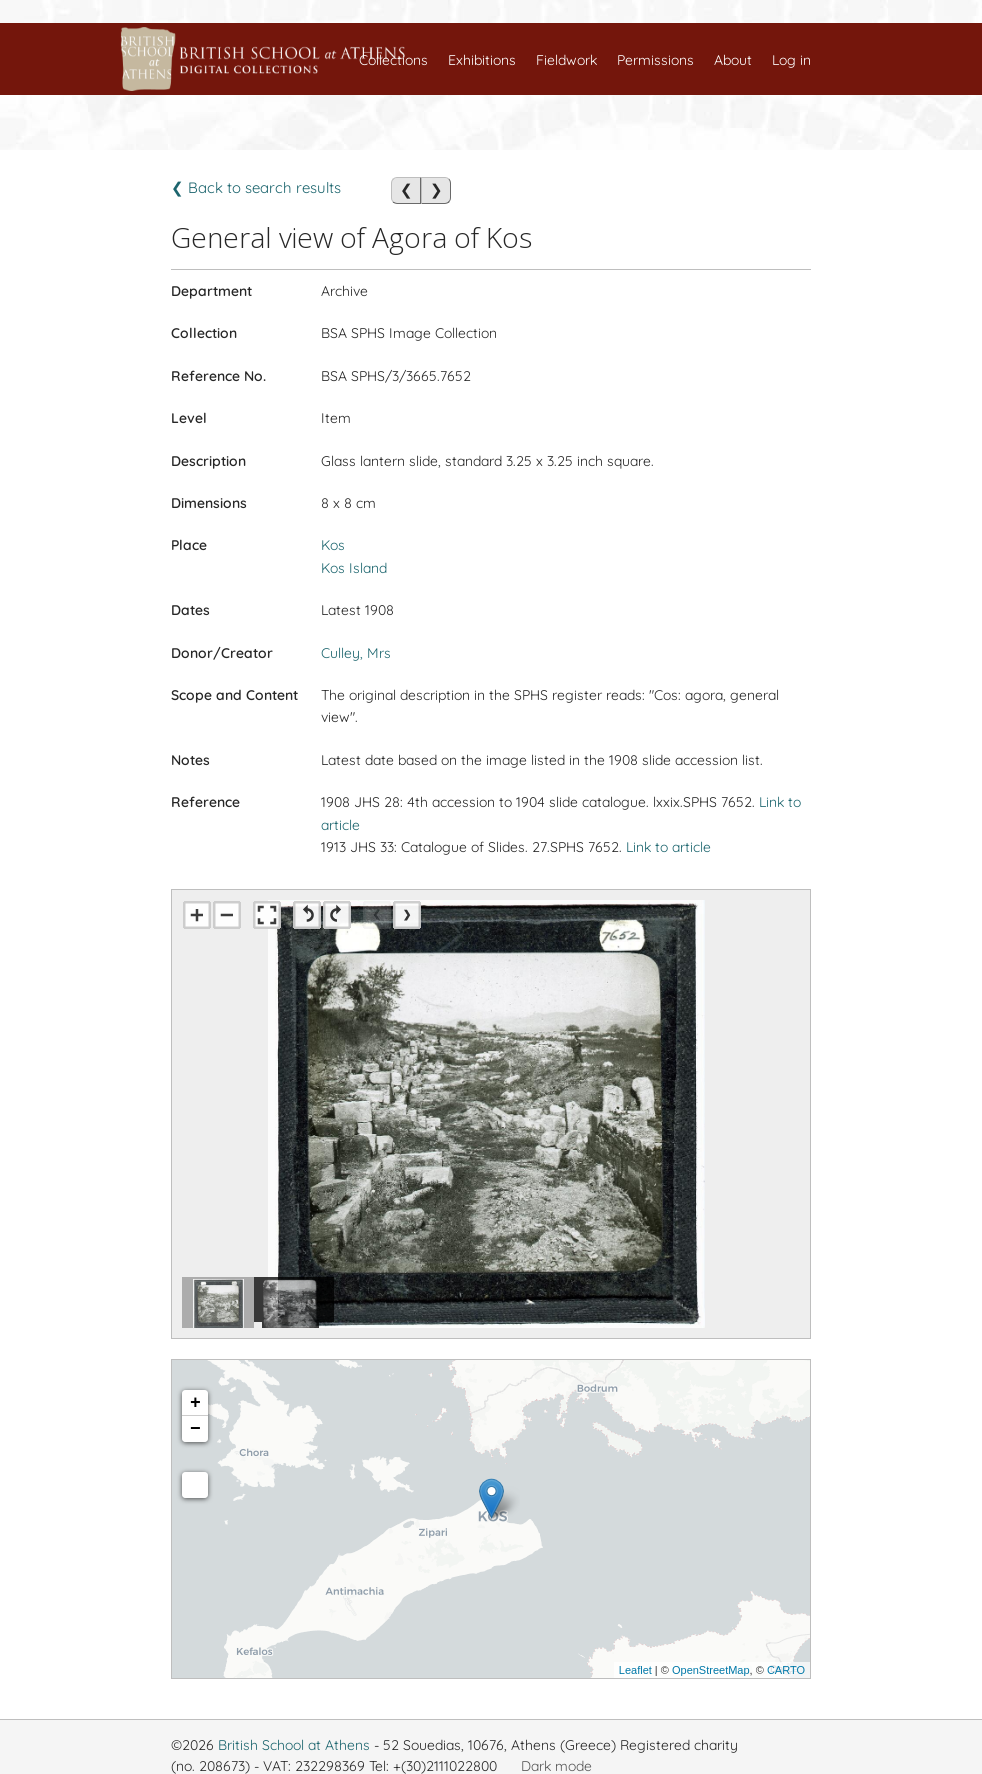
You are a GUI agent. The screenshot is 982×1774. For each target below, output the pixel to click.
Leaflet (635, 1670)
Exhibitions (482, 60)
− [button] (195, 1429)
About (733, 60)
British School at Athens (294, 1745)
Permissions (655, 60)
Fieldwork (566, 60)
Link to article (668, 847)
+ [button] (195, 1403)
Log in (791, 60)
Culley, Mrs (356, 653)
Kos (333, 545)
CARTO (786, 1670)
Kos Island (354, 568)
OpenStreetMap (711, 1670)
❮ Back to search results (256, 187)
